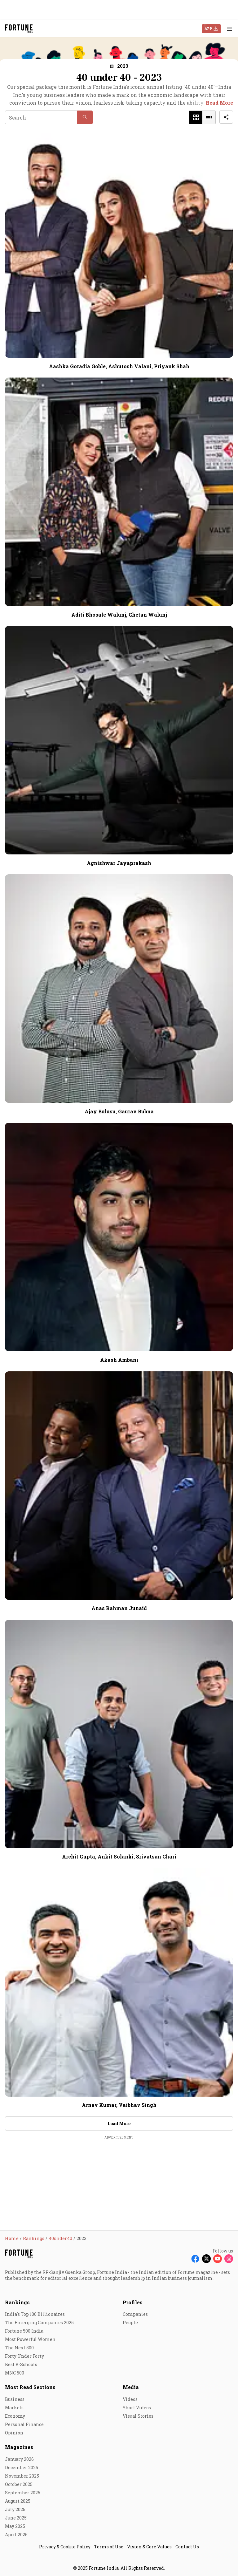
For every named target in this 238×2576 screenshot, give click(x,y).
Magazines (19, 2447)
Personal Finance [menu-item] (24, 2424)
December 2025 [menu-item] (21, 2467)
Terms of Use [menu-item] (108, 2547)
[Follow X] (206, 2258)
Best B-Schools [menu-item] (21, 2364)
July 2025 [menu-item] (15, 2509)
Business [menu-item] (14, 2399)
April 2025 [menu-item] (16, 2535)
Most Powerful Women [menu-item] (30, 2339)
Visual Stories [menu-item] (138, 2416)
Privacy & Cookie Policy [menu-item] (64, 2547)
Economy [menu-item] (15, 2416)
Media (131, 2387)
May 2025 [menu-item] (15, 2526)
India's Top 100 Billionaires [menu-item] (35, 2314)
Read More (219, 102)
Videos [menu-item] (130, 2399)
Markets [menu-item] (14, 2408)
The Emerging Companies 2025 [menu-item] (39, 2322)
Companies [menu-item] (135, 2314)
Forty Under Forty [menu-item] (24, 2356)
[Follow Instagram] (228, 2258)
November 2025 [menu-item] (22, 2476)
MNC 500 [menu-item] (14, 2373)
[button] (119, 66)
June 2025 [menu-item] (16, 2518)
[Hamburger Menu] (229, 28)
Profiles (133, 2302)
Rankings (17, 2302)
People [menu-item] (130, 2322)
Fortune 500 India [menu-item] (24, 2331)
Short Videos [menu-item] (137, 2408)
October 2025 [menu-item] (19, 2484)
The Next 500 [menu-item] (19, 2348)
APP (208, 28)
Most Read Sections (30, 2387)
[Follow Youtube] (217, 2258)
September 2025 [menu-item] (22, 2493)
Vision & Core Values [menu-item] (149, 2547)
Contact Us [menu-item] (187, 2547)
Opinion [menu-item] (14, 2433)
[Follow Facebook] (195, 2258)
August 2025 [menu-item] (17, 2501)
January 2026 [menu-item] (19, 2459)
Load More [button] (119, 2123)
